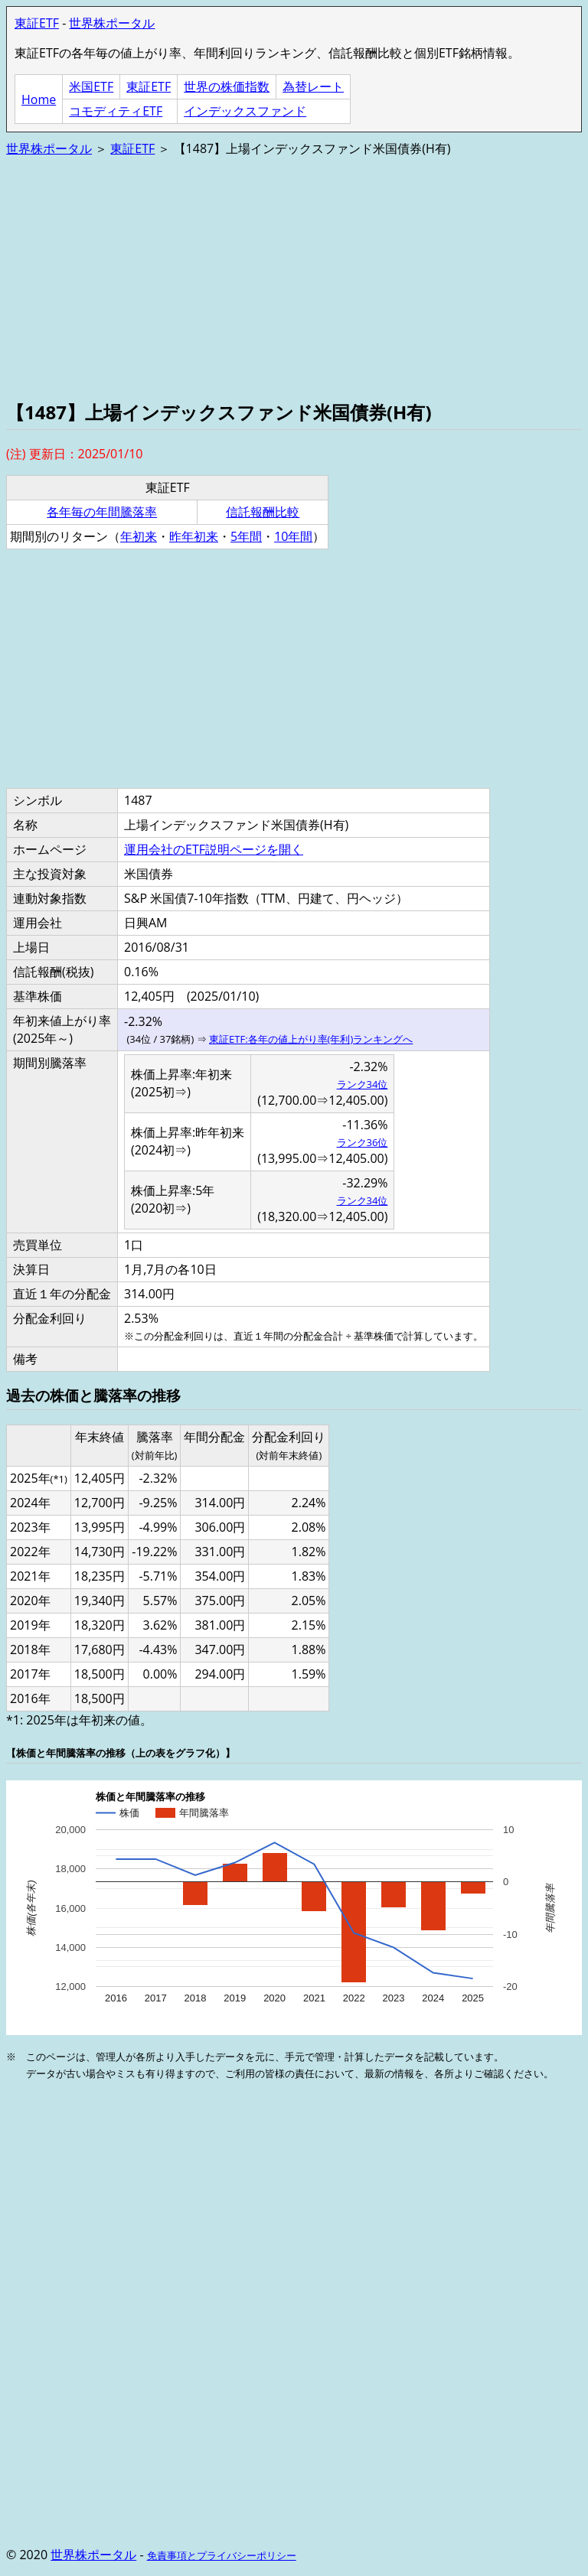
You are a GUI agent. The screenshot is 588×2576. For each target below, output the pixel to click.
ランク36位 (362, 1142)
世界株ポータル (112, 23)
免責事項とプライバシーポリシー (221, 2555)
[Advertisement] (294, 277)
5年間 (246, 536)
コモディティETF (115, 111)
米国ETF (91, 86)
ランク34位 (362, 1084)
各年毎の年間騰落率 (102, 511)
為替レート (313, 86)
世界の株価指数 (227, 86)
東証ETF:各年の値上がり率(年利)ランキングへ (311, 1039)
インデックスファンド (245, 111)
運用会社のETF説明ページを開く (213, 849)
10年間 (293, 536)
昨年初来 (193, 536)
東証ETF (37, 23)
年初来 (138, 536)
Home (38, 99)
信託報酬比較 (262, 511)
